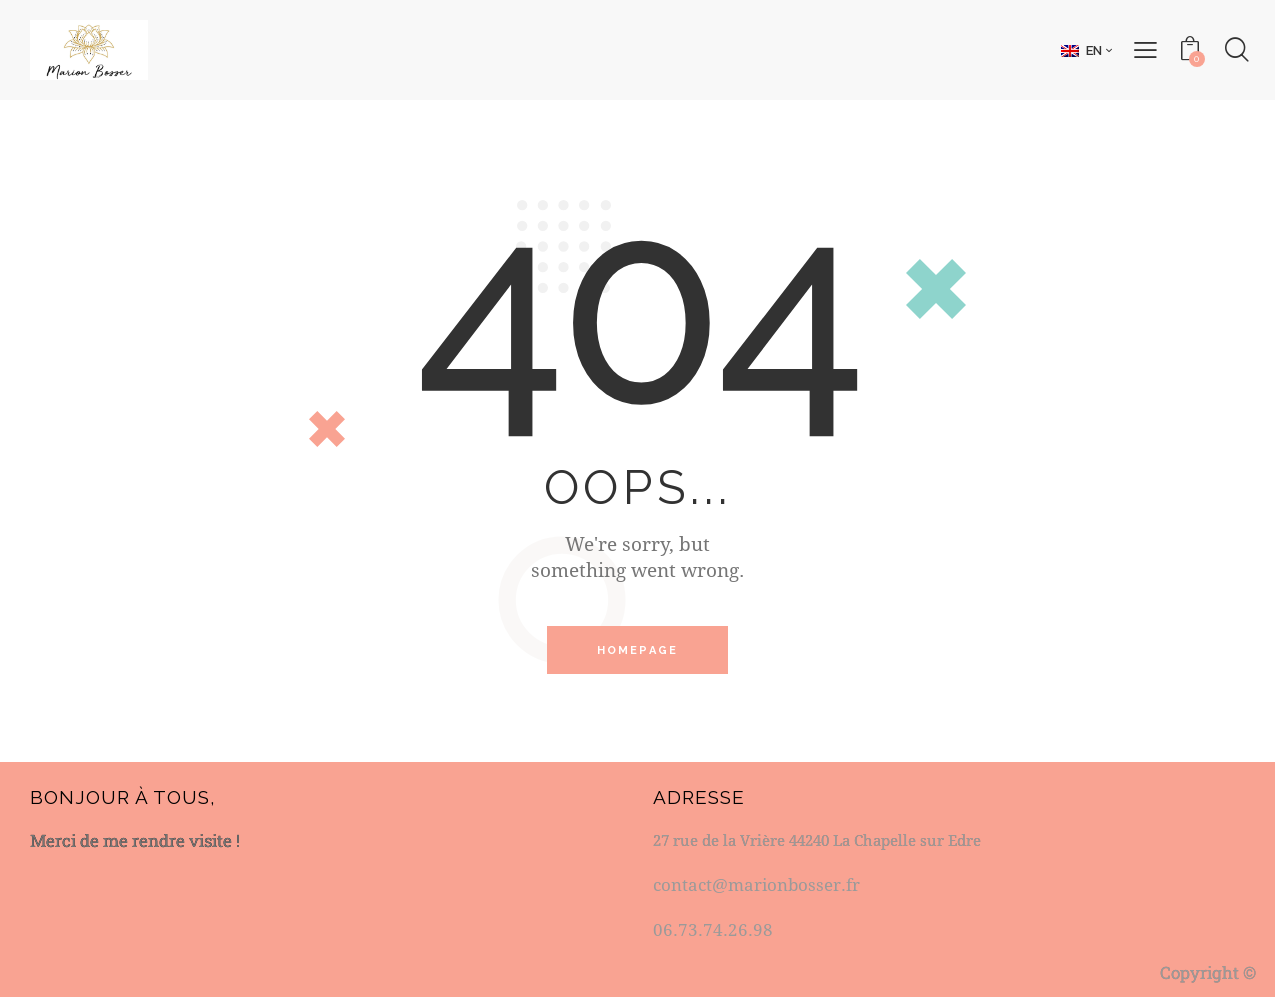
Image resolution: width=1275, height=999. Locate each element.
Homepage (638, 650)
